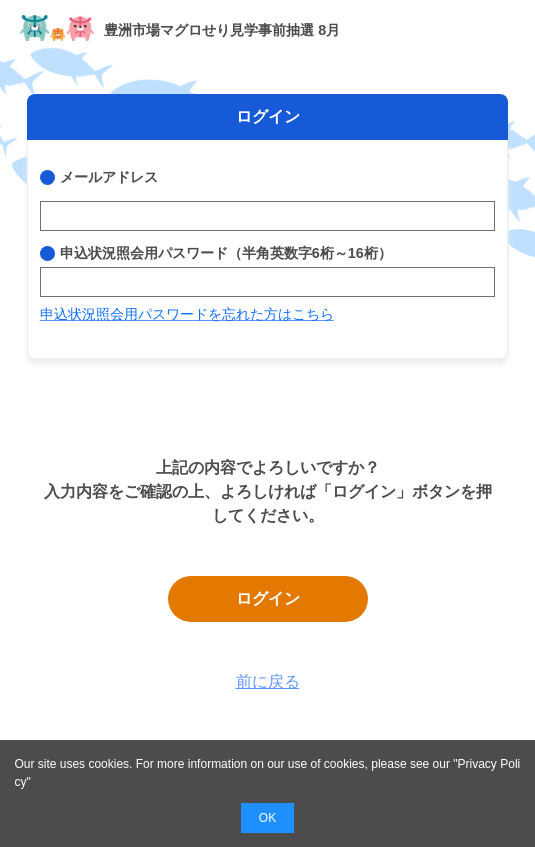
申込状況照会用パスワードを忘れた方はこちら (187, 314)
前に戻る (268, 681)
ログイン (268, 598)
